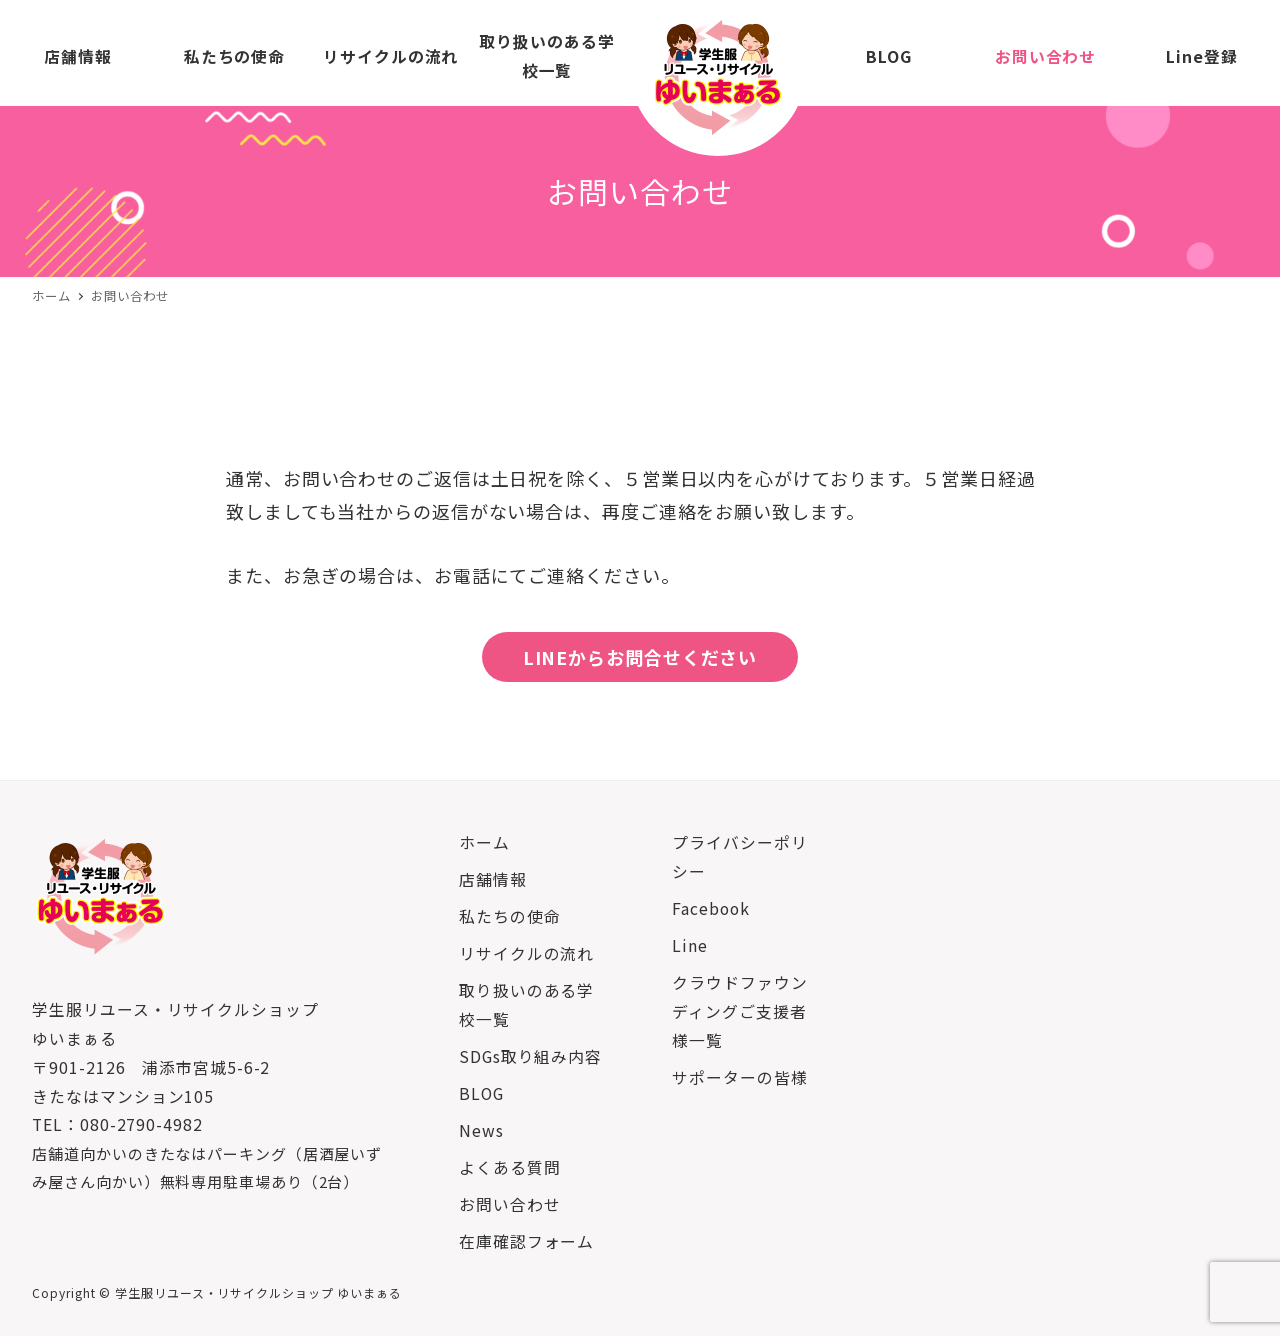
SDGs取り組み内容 (530, 1056)
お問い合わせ (509, 1204)
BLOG (481, 1093)
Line (690, 945)
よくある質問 (509, 1167)
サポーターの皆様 (739, 1077)
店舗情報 (493, 879)
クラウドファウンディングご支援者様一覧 (739, 1011)
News (481, 1130)
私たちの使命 (509, 916)
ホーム (484, 842)
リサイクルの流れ (526, 953)
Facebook (710, 908)
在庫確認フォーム (526, 1241)
